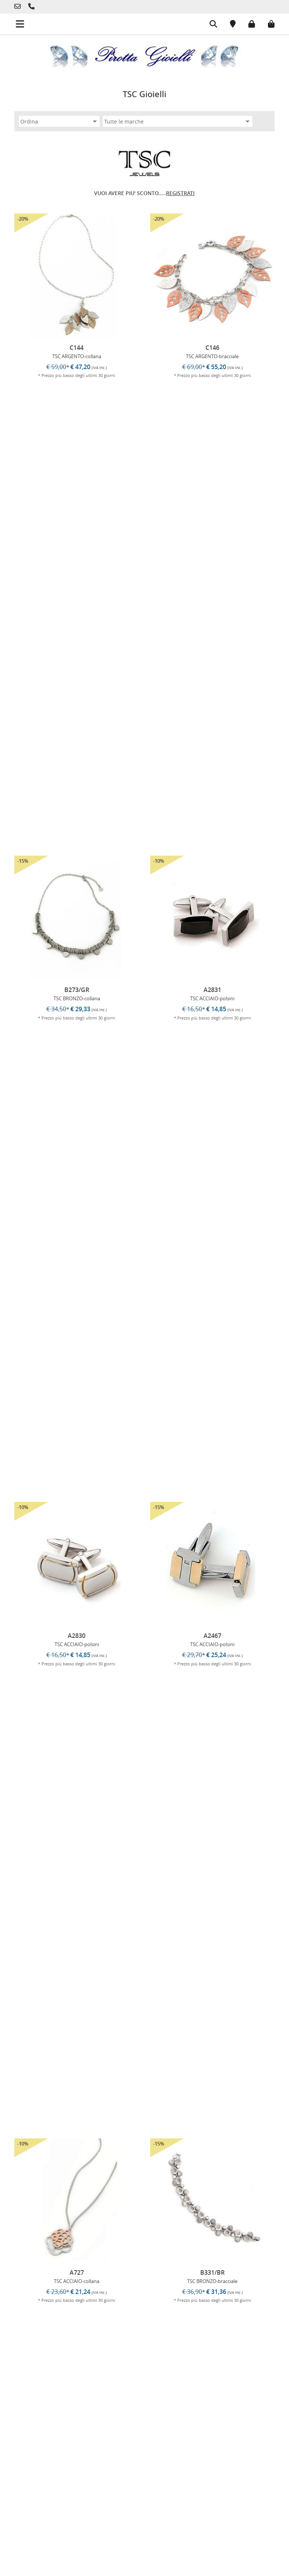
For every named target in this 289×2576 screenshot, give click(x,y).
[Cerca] (207, 24)
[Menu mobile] (12, 21)
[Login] (246, 23)
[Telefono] (19, 6)
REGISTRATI (180, 193)
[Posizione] (227, 24)
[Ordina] (59, 121)
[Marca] (177, 121)
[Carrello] (266, 23)
